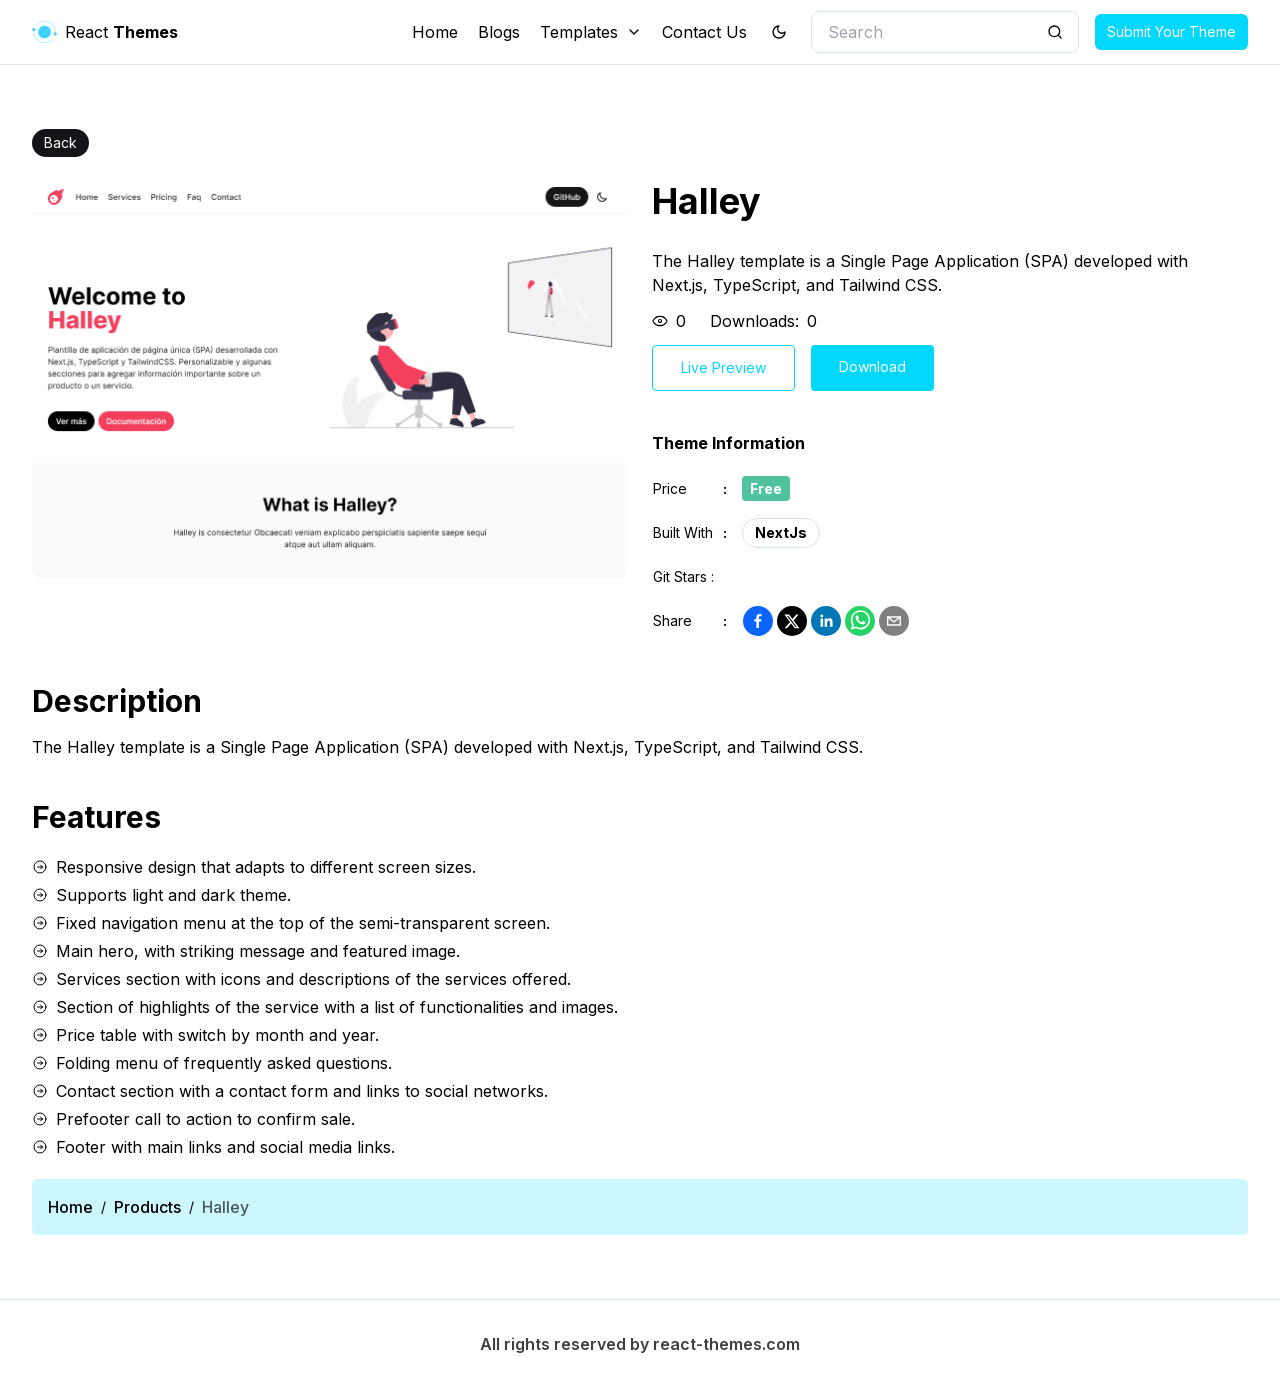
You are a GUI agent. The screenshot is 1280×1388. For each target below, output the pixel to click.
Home (435, 32)
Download (872, 366)
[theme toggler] (779, 32)
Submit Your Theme (1171, 31)
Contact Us (704, 32)
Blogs (499, 32)
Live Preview (723, 367)
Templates (591, 32)
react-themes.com (726, 1344)
